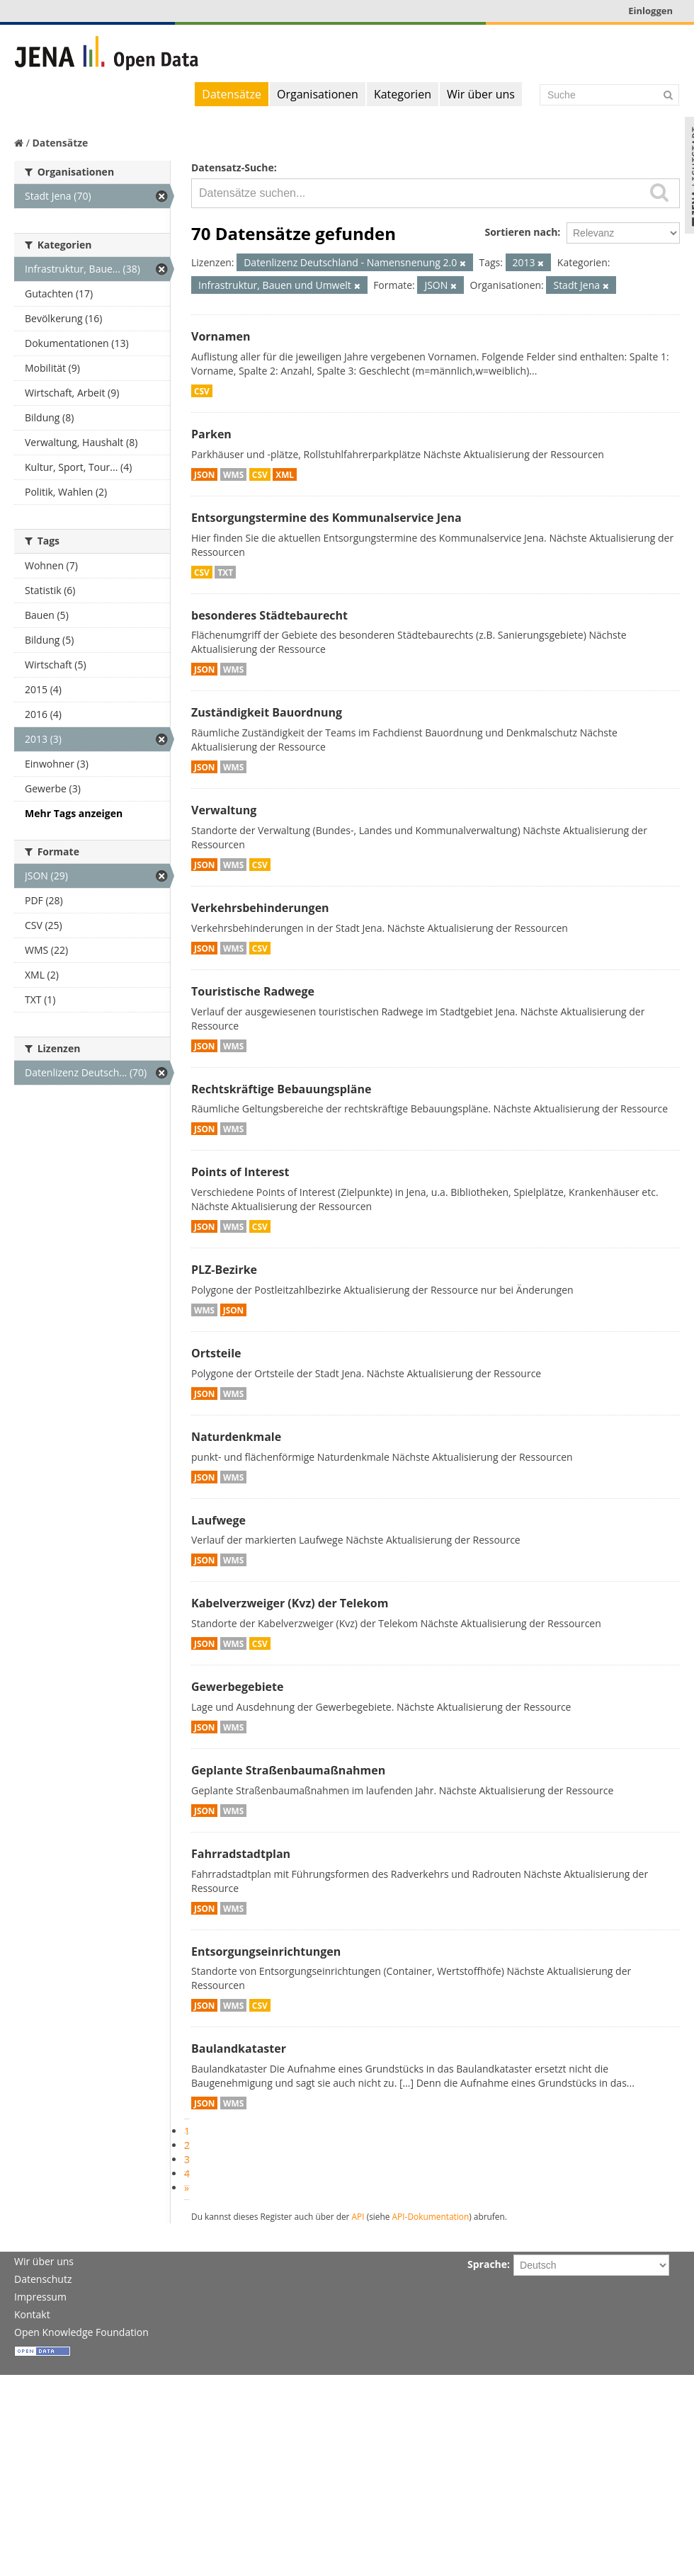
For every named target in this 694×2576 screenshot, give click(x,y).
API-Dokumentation (431, 2216)
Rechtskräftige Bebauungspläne (281, 1089)
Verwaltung (223, 810)
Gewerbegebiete (237, 1686)
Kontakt (32, 2314)
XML (284, 474)
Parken (211, 434)
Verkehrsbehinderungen (260, 908)
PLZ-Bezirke (224, 1269)
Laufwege (218, 1520)
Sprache (487, 2264)
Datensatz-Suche (232, 167)
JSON (204, 474)
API (358, 2216)
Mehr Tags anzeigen (74, 813)
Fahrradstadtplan (240, 1854)
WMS (233, 474)
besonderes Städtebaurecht (269, 615)
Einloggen (650, 10)
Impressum (40, 2296)
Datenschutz (43, 2279)
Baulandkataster (238, 2048)
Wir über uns (481, 94)
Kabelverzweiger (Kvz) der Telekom (289, 1603)
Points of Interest (240, 1172)
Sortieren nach (520, 232)
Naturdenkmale (236, 1436)
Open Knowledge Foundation (81, 2332)
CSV (202, 391)
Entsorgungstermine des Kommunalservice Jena (326, 517)
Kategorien (402, 94)
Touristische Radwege (252, 991)
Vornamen (220, 336)
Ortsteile (216, 1353)
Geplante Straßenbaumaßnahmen (288, 1770)
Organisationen (317, 94)
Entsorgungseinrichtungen (266, 1951)
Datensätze (231, 94)
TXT (225, 572)
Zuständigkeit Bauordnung (266, 712)
